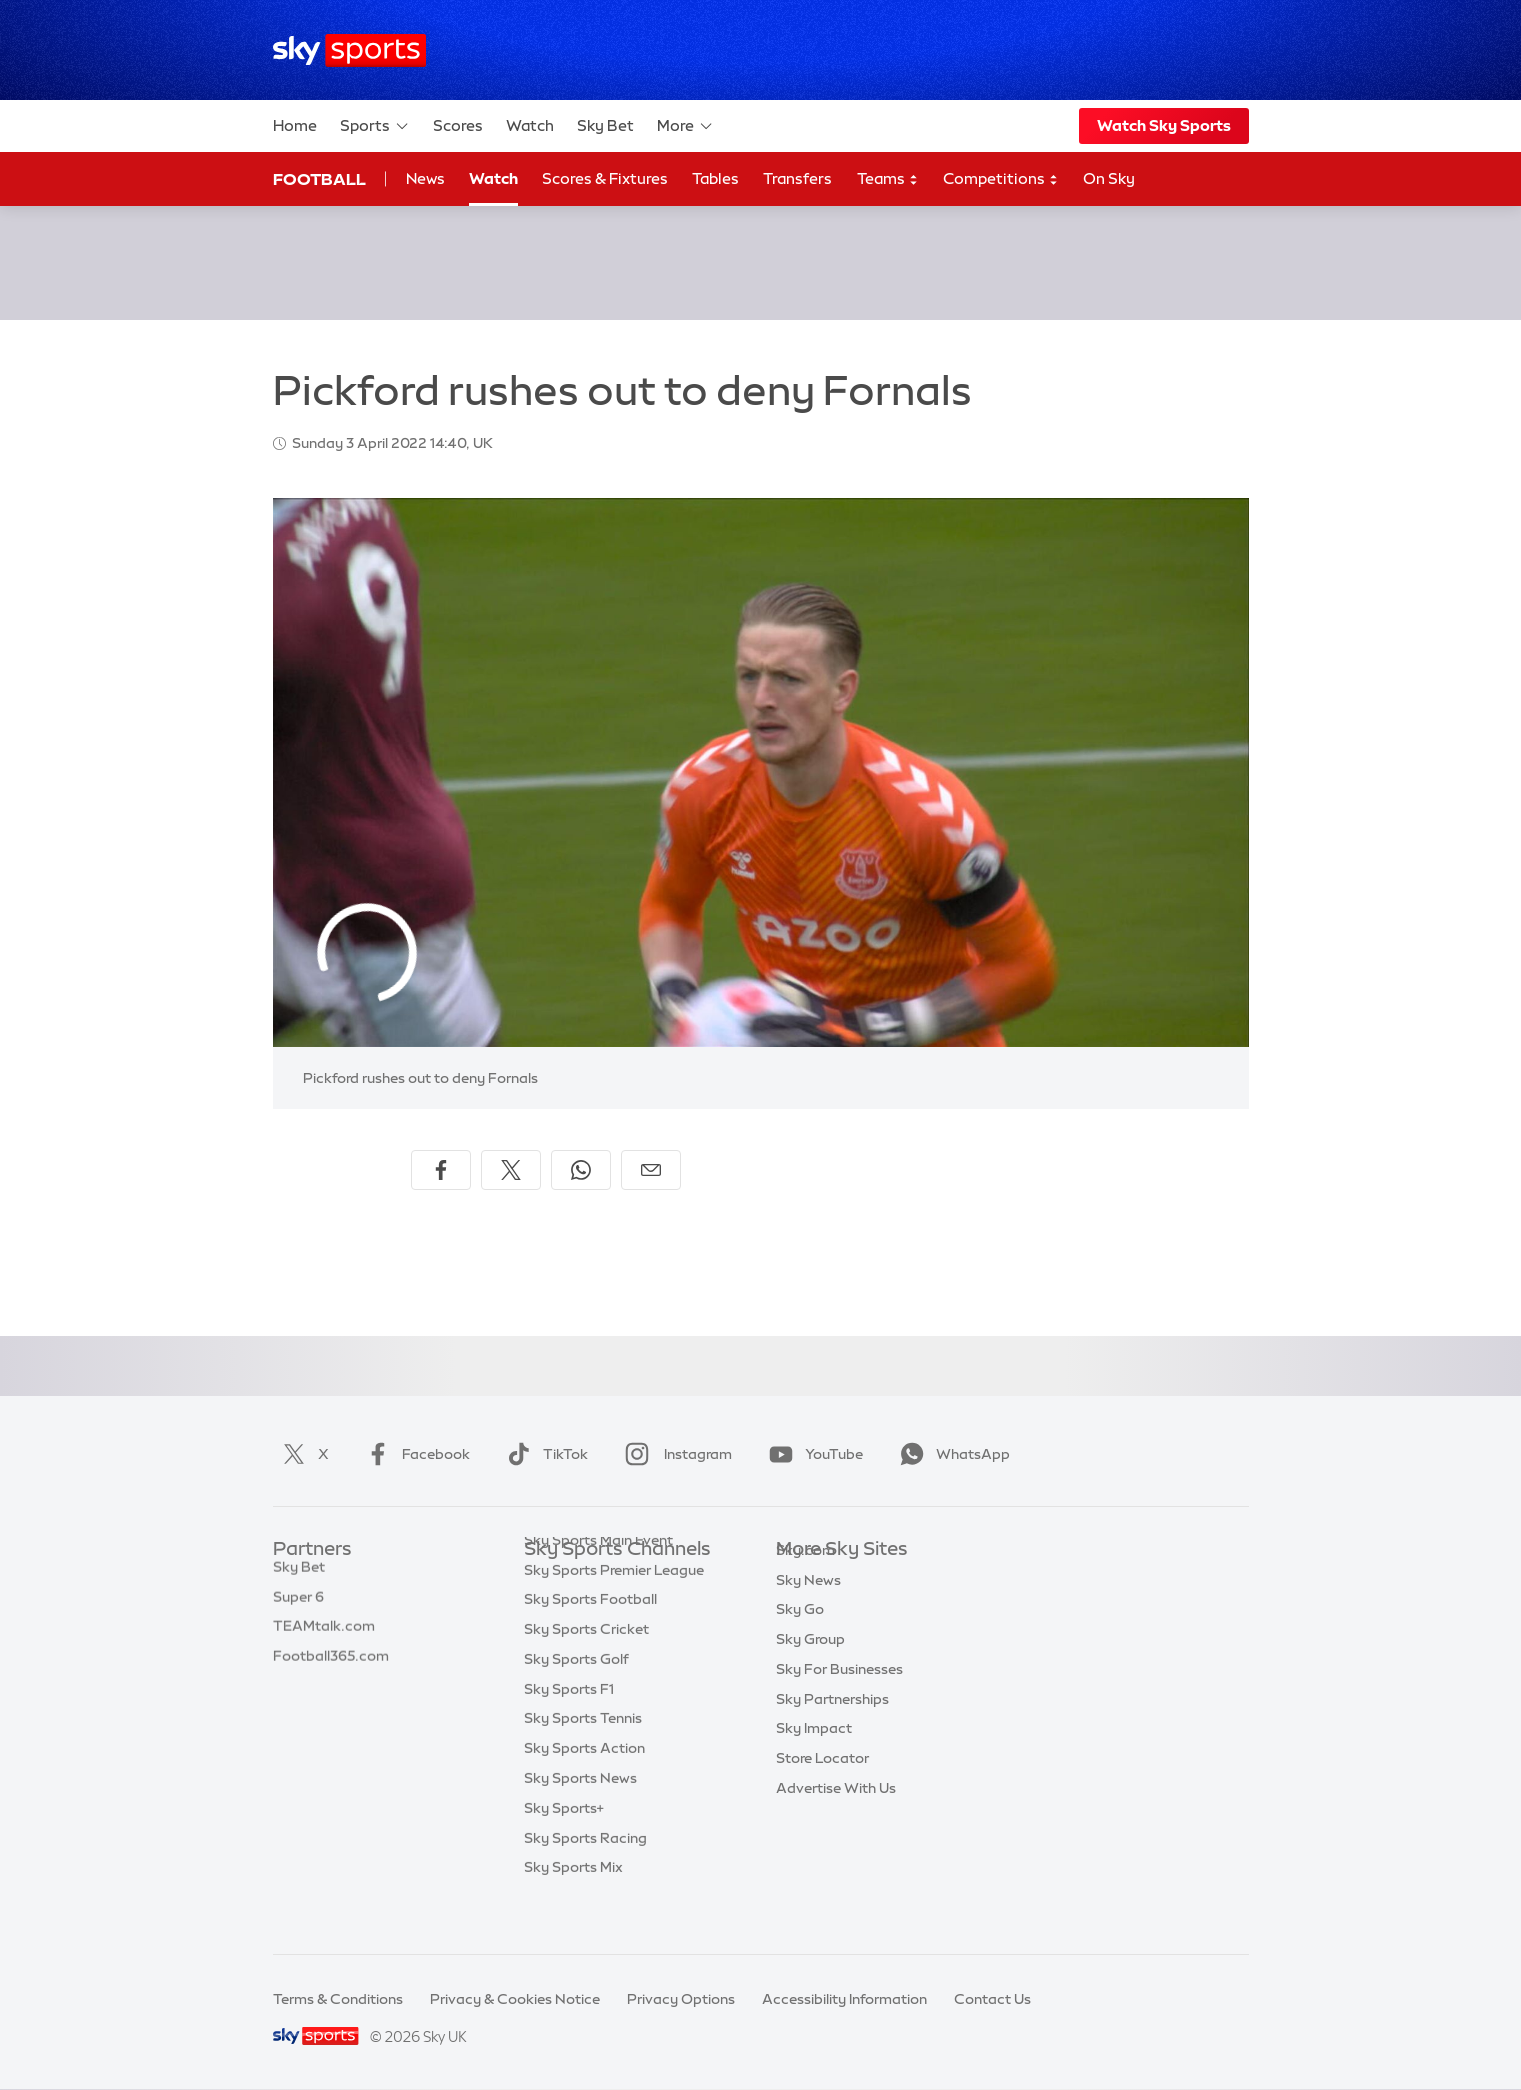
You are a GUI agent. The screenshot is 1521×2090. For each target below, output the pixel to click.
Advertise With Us (836, 1818)
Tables (715, 178)
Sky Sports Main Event (598, 1580)
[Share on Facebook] (441, 1170)
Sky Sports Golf (576, 1699)
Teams (888, 179)
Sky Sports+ (564, 1848)
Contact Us (992, 1999)
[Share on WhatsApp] (581, 1170)
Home (295, 125)
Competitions (1001, 179)
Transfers (797, 178)
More (685, 126)
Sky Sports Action (584, 1788)
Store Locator (822, 1788)
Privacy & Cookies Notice (515, 1999)
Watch (530, 125)
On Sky (1109, 178)
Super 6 (298, 1610)
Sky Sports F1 (569, 1729)
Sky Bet (605, 125)
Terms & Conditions (338, 1999)
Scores (458, 125)
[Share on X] (511, 1170)
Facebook (414, 1454)
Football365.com (331, 1669)
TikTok (543, 1454)
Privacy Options (681, 1999)
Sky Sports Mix (573, 1907)
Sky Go (800, 1639)
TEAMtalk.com (324, 1639)
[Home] (349, 50)
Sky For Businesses (839, 1699)
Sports (375, 126)
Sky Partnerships (832, 1729)
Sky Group (810, 1669)
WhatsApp (951, 1454)
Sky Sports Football (590, 1639)
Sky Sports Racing (585, 1878)
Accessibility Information (844, 1999)
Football (319, 179)
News (425, 178)
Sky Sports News (580, 1818)
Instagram (674, 1454)
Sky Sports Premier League (614, 1610)
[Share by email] (651, 1170)
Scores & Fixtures (605, 178)
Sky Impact (814, 1758)
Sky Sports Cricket (586, 1669)
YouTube (812, 1454)
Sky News (808, 1610)
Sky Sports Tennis (583, 1758)
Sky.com (805, 1580)
